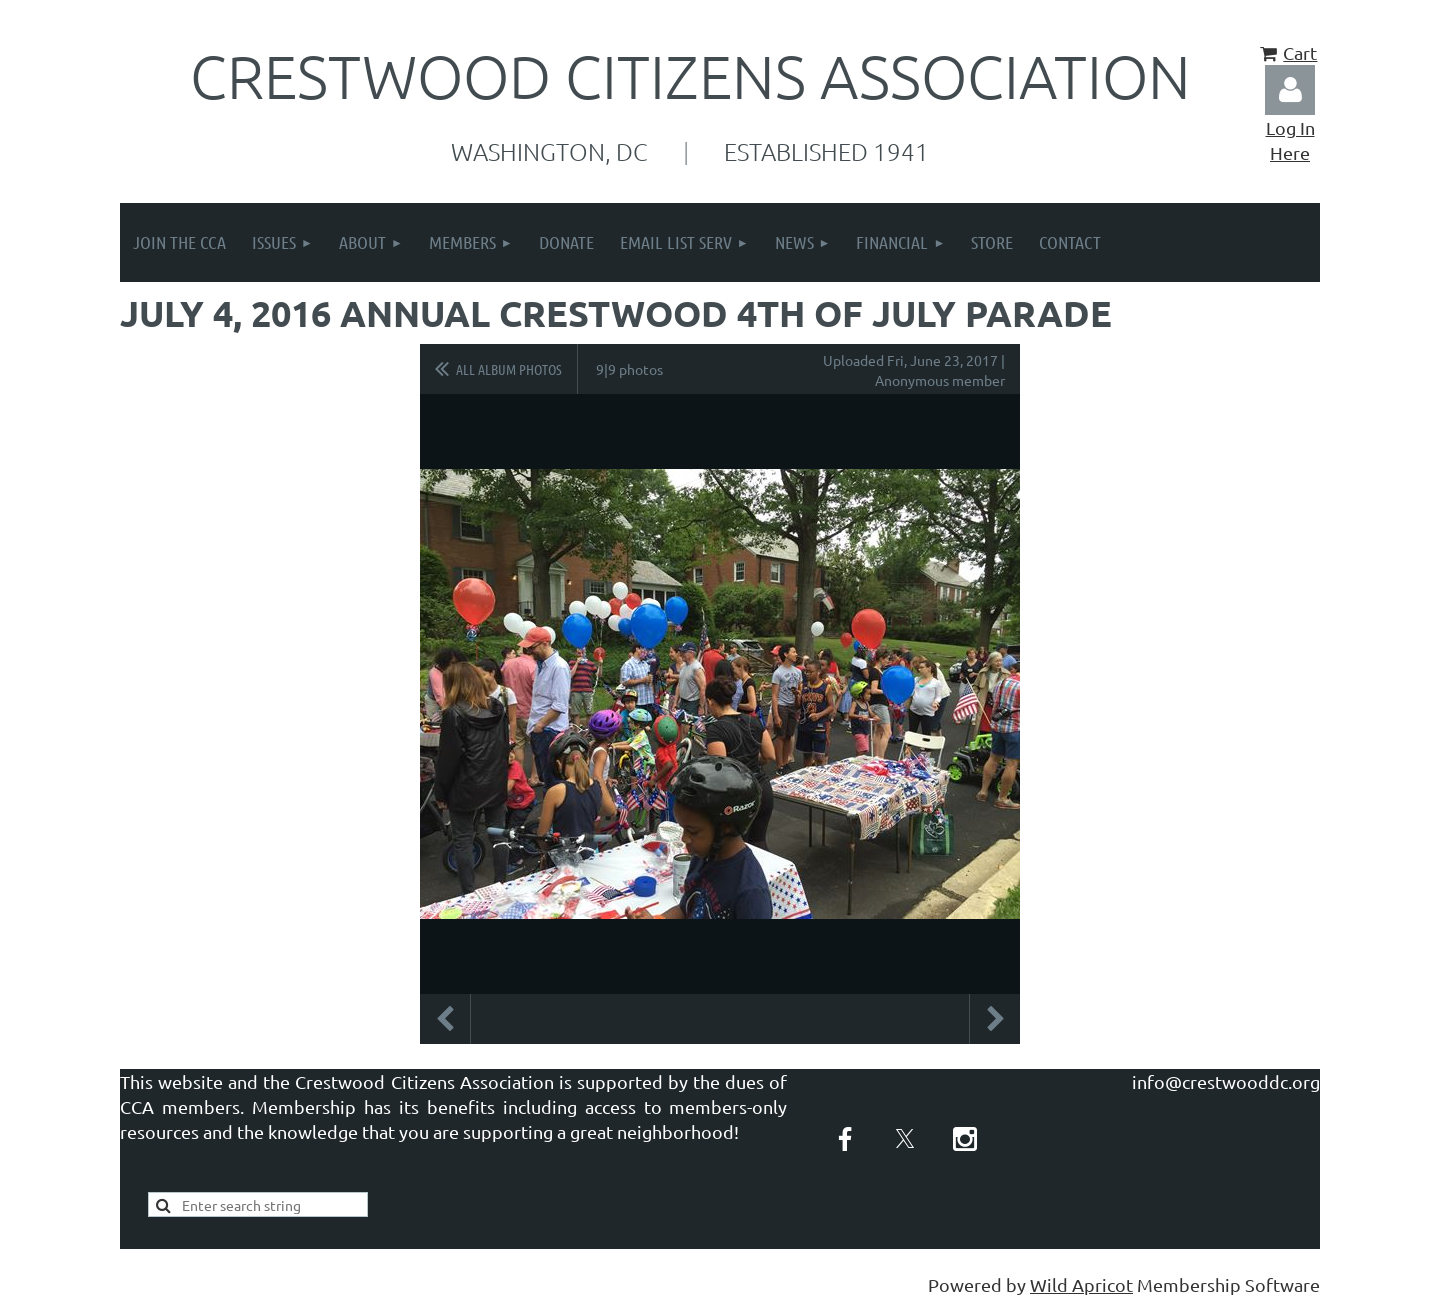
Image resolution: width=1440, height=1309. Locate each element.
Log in (1290, 90)
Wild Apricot (1081, 1284)
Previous (445, 1019)
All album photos (509, 369)
